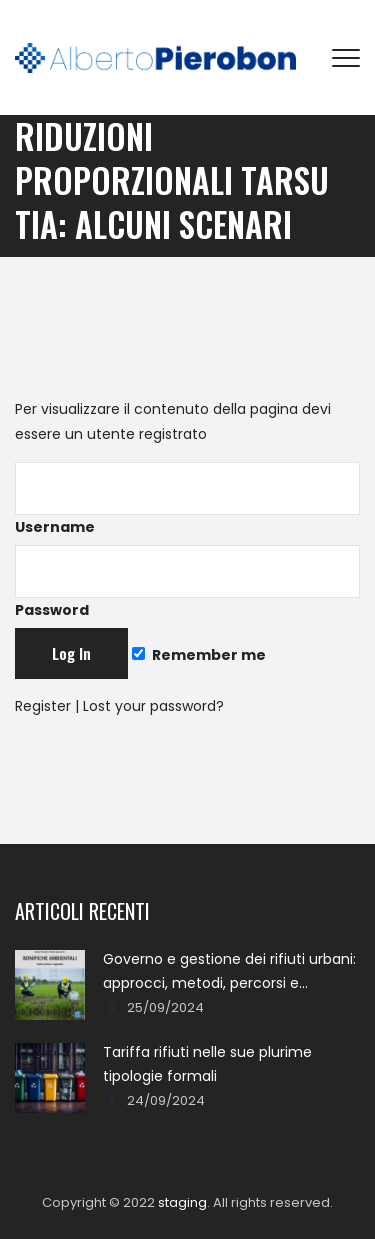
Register (43, 706)
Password (187, 582)
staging (182, 1202)
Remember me (199, 655)
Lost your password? (153, 706)
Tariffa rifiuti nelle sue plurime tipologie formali (207, 1064)
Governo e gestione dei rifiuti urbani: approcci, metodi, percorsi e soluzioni (229, 972)
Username (187, 499)
